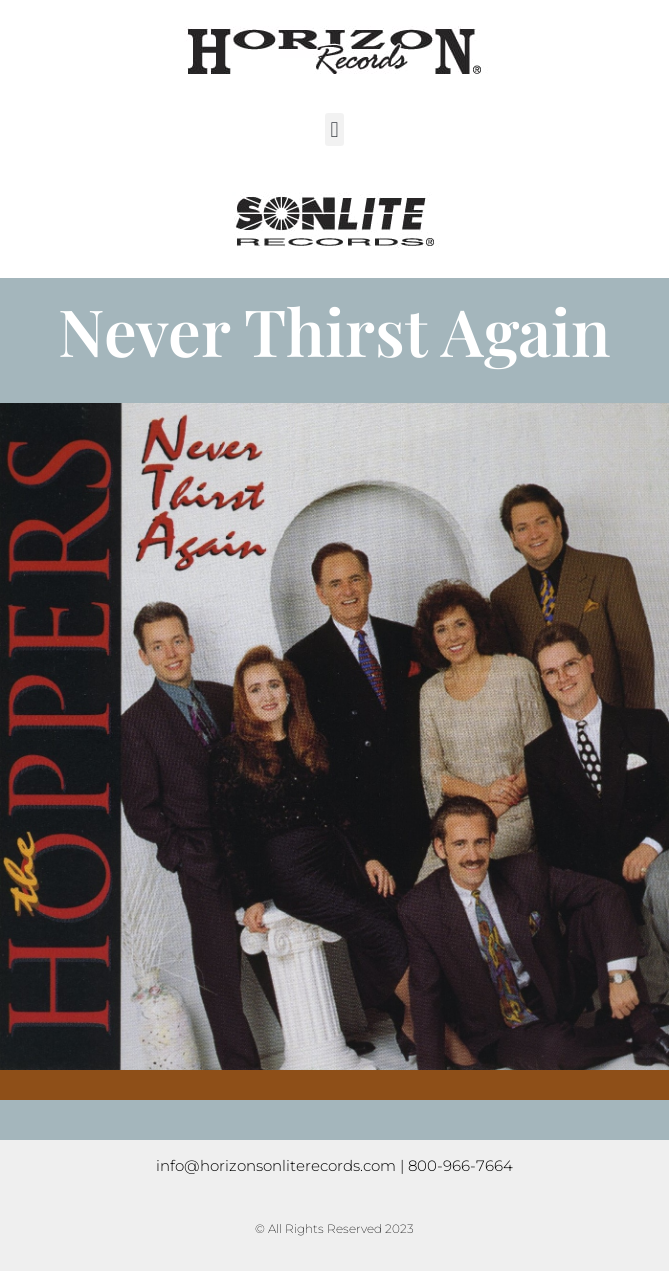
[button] (334, 129)
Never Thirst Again (334, 330)
